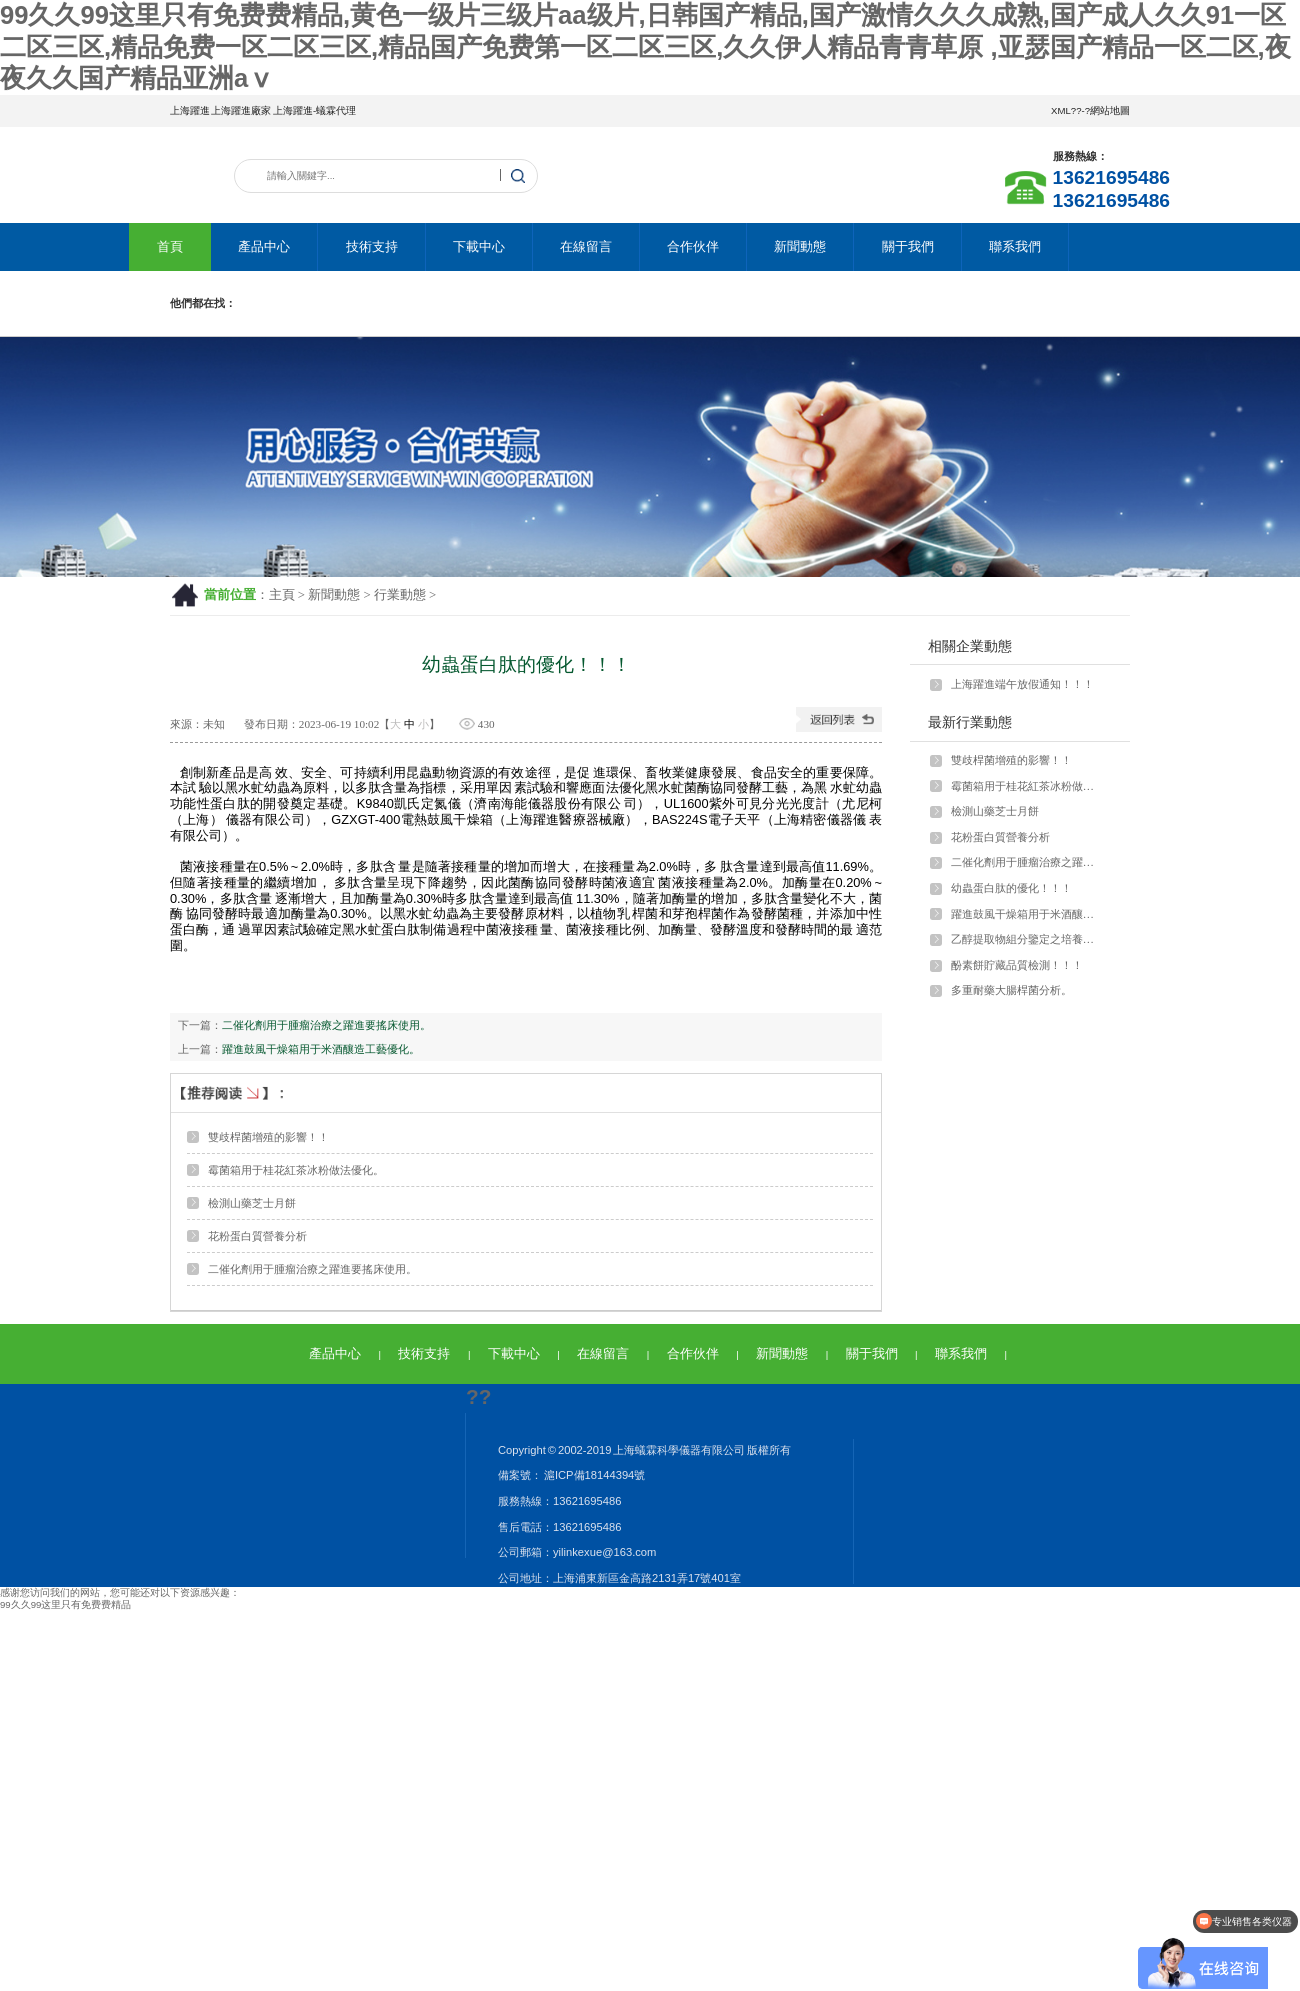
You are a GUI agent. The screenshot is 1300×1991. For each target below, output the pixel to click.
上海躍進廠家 (241, 110)
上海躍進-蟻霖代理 (314, 110)
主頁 (282, 595)
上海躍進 (190, 110)
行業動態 (400, 595)
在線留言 (586, 246)
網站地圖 (1110, 110)
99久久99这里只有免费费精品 (65, 1604)
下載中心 (479, 246)
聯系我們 (1015, 246)
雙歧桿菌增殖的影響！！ (268, 1137)
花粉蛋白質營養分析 (257, 1236)
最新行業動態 (970, 722)
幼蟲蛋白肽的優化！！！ (1011, 888)
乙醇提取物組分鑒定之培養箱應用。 (1027, 939)
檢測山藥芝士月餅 (252, 1203)
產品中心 (264, 246)
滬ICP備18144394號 (593, 1475)
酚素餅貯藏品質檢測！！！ (1017, 965)
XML (1061, 110)
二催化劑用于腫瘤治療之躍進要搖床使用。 (326, 1025)
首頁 (170, 246)
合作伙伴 (693, 246)
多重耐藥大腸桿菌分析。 (1011, 990)
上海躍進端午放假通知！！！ (1022, 684)
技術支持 (372, 246)
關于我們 (908, 246)
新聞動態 (800, 246)
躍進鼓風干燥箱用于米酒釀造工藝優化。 (321, 1049)
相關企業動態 (970, 646)
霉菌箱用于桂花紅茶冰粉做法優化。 (296, 1170)
